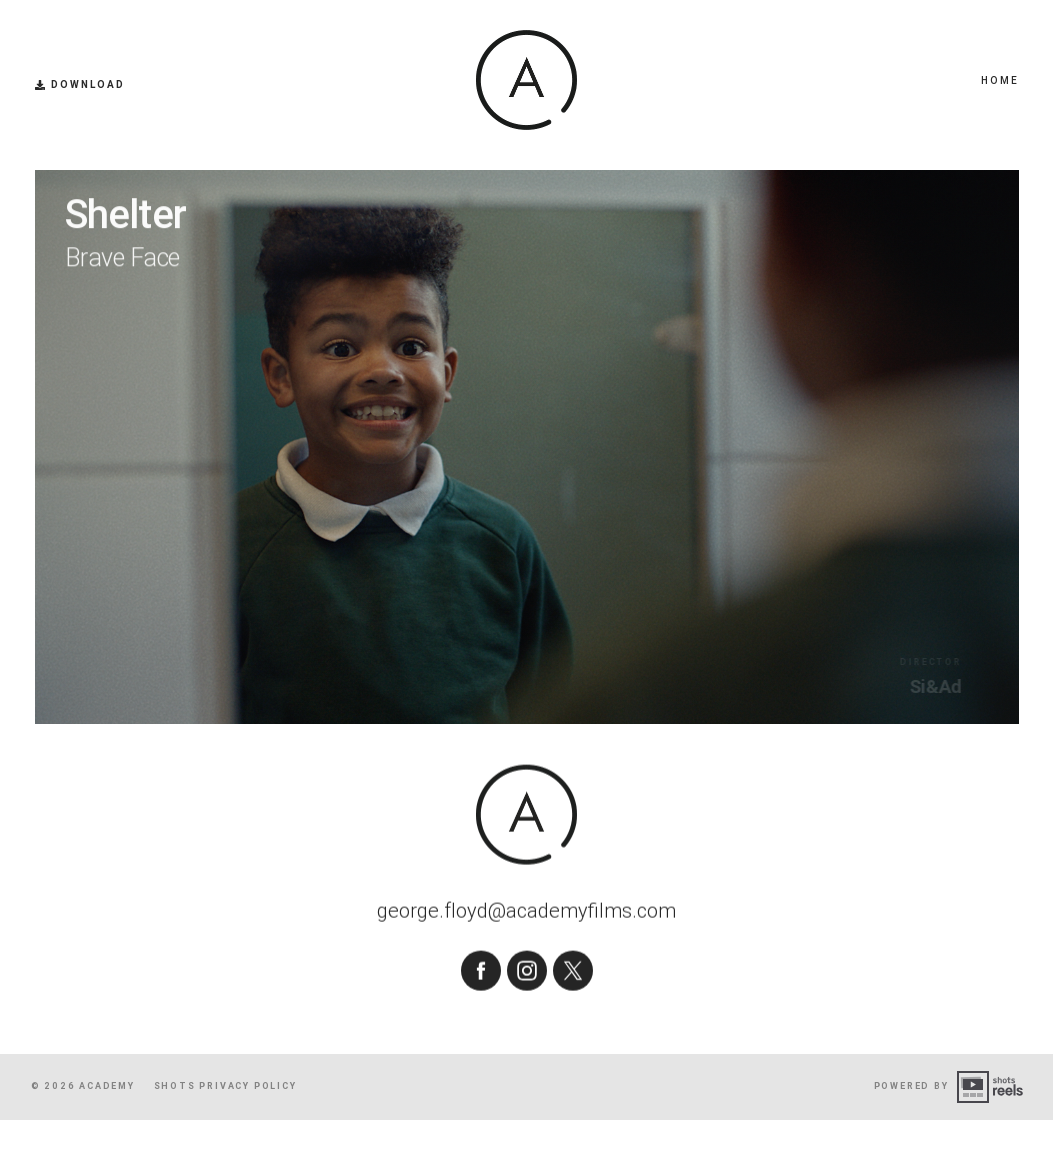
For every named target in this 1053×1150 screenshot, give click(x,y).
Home (1000, 80)
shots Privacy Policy (225, 1116)
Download (80, 85)
